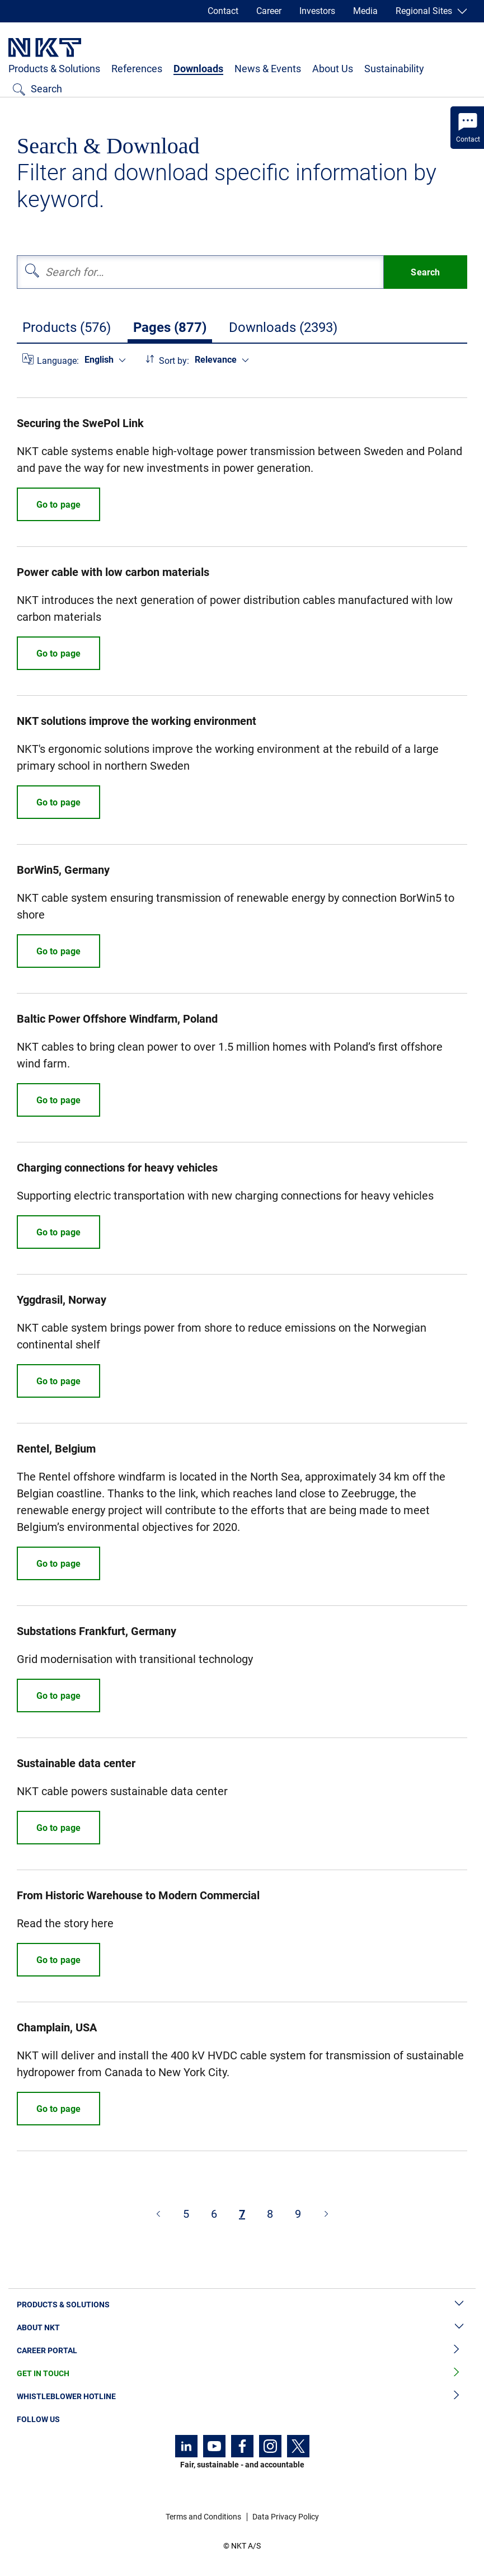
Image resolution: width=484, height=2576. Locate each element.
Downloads (198, 68)
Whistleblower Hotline (242, 2396)
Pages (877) (169, 327)
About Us (332, 68)
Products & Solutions (54, 68)
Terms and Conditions (203, 2516)
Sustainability (394, 68)
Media (365, 11)
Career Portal (242, 2350)
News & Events (267, 68)
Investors (317, 11)
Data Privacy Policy (285, 2516)
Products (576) (66, 327)
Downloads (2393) (283, 327)
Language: (58, 360)
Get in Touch (242, 2373)
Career (268, 11)
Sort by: (174, 360)
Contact (223, 11)
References (136, 68)
